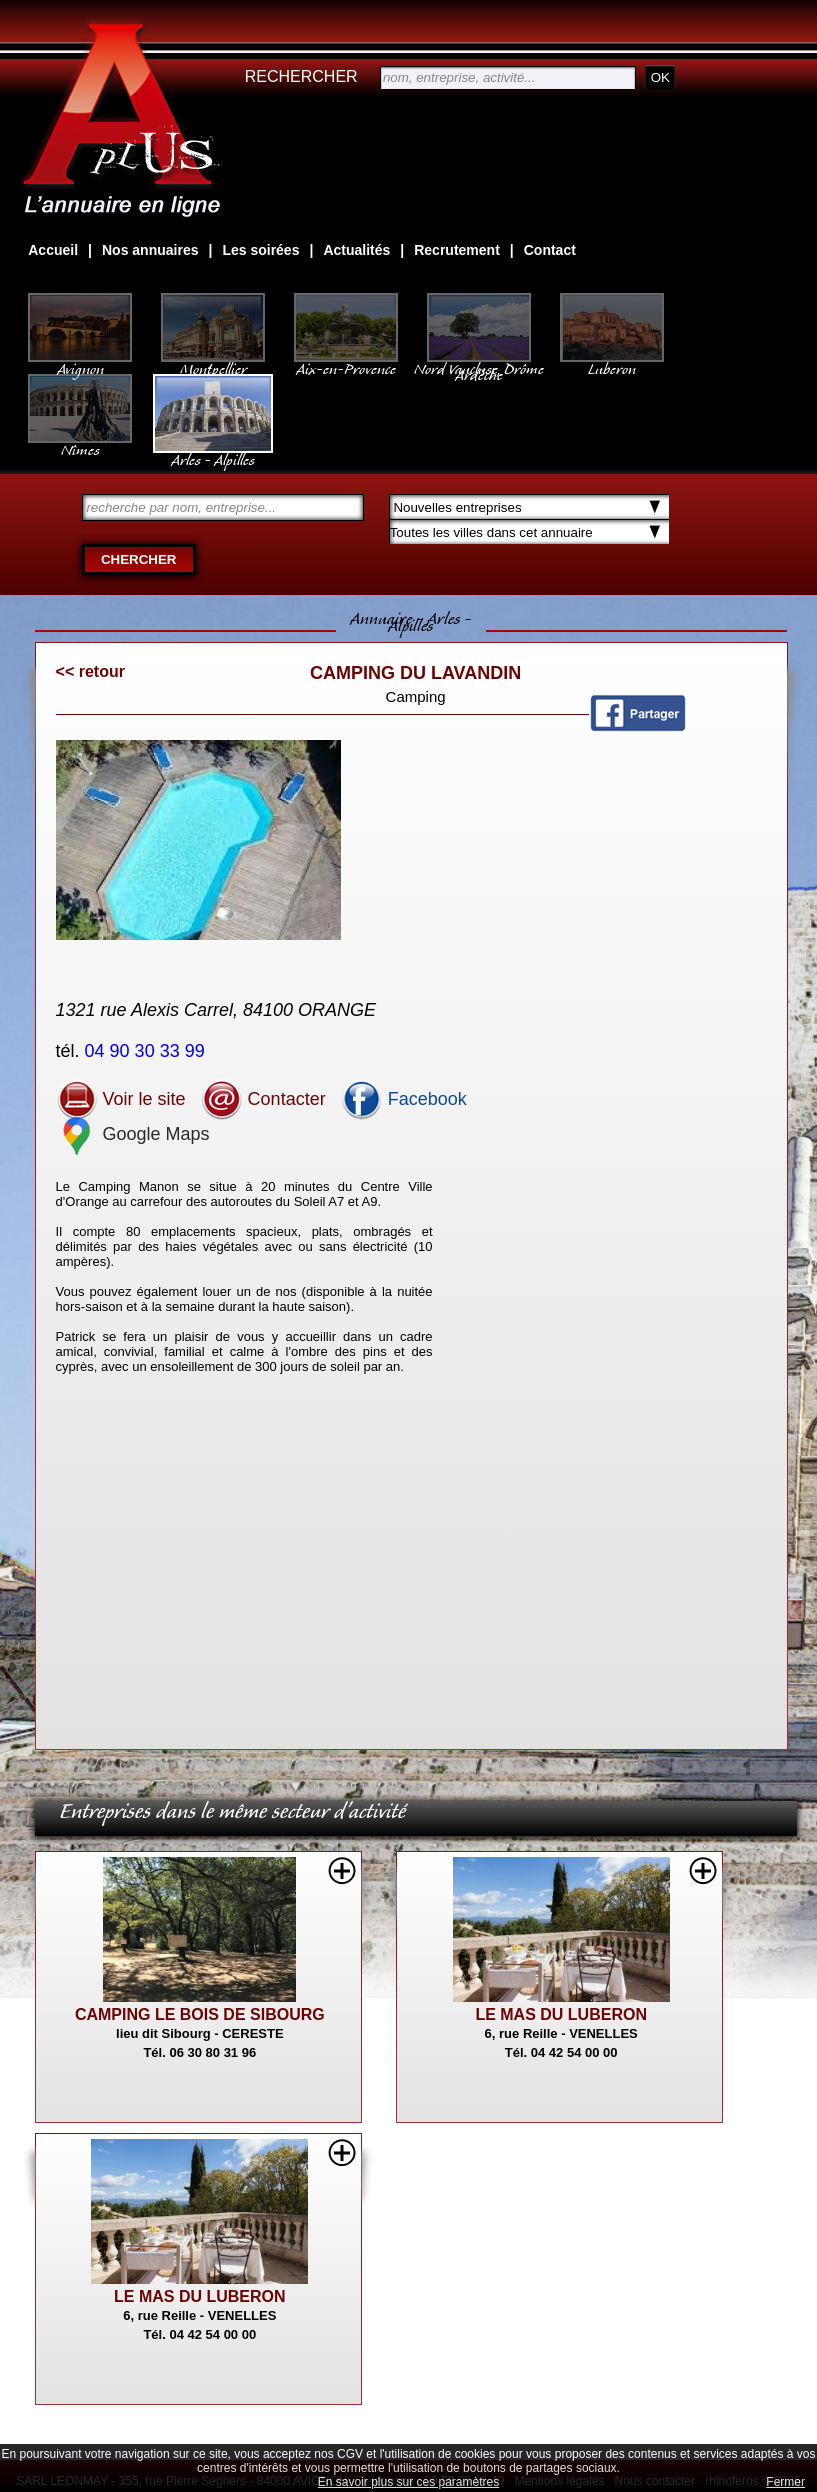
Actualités (356, 250)
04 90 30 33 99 (147, 1051)
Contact (550, 250)
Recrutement (457, 250)
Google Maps (133, 1134)
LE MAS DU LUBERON (561, 2014)
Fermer (785, 2482)
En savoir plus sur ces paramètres (408, 2482)
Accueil (53, 250)
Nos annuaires (150, 250)
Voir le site (121, 1099)
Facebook (404, 1099)
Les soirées (260, 250)
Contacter (263, 1099)
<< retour (90, 671)
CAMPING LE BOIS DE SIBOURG (200, 2014)
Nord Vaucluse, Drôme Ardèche (479, 362)
